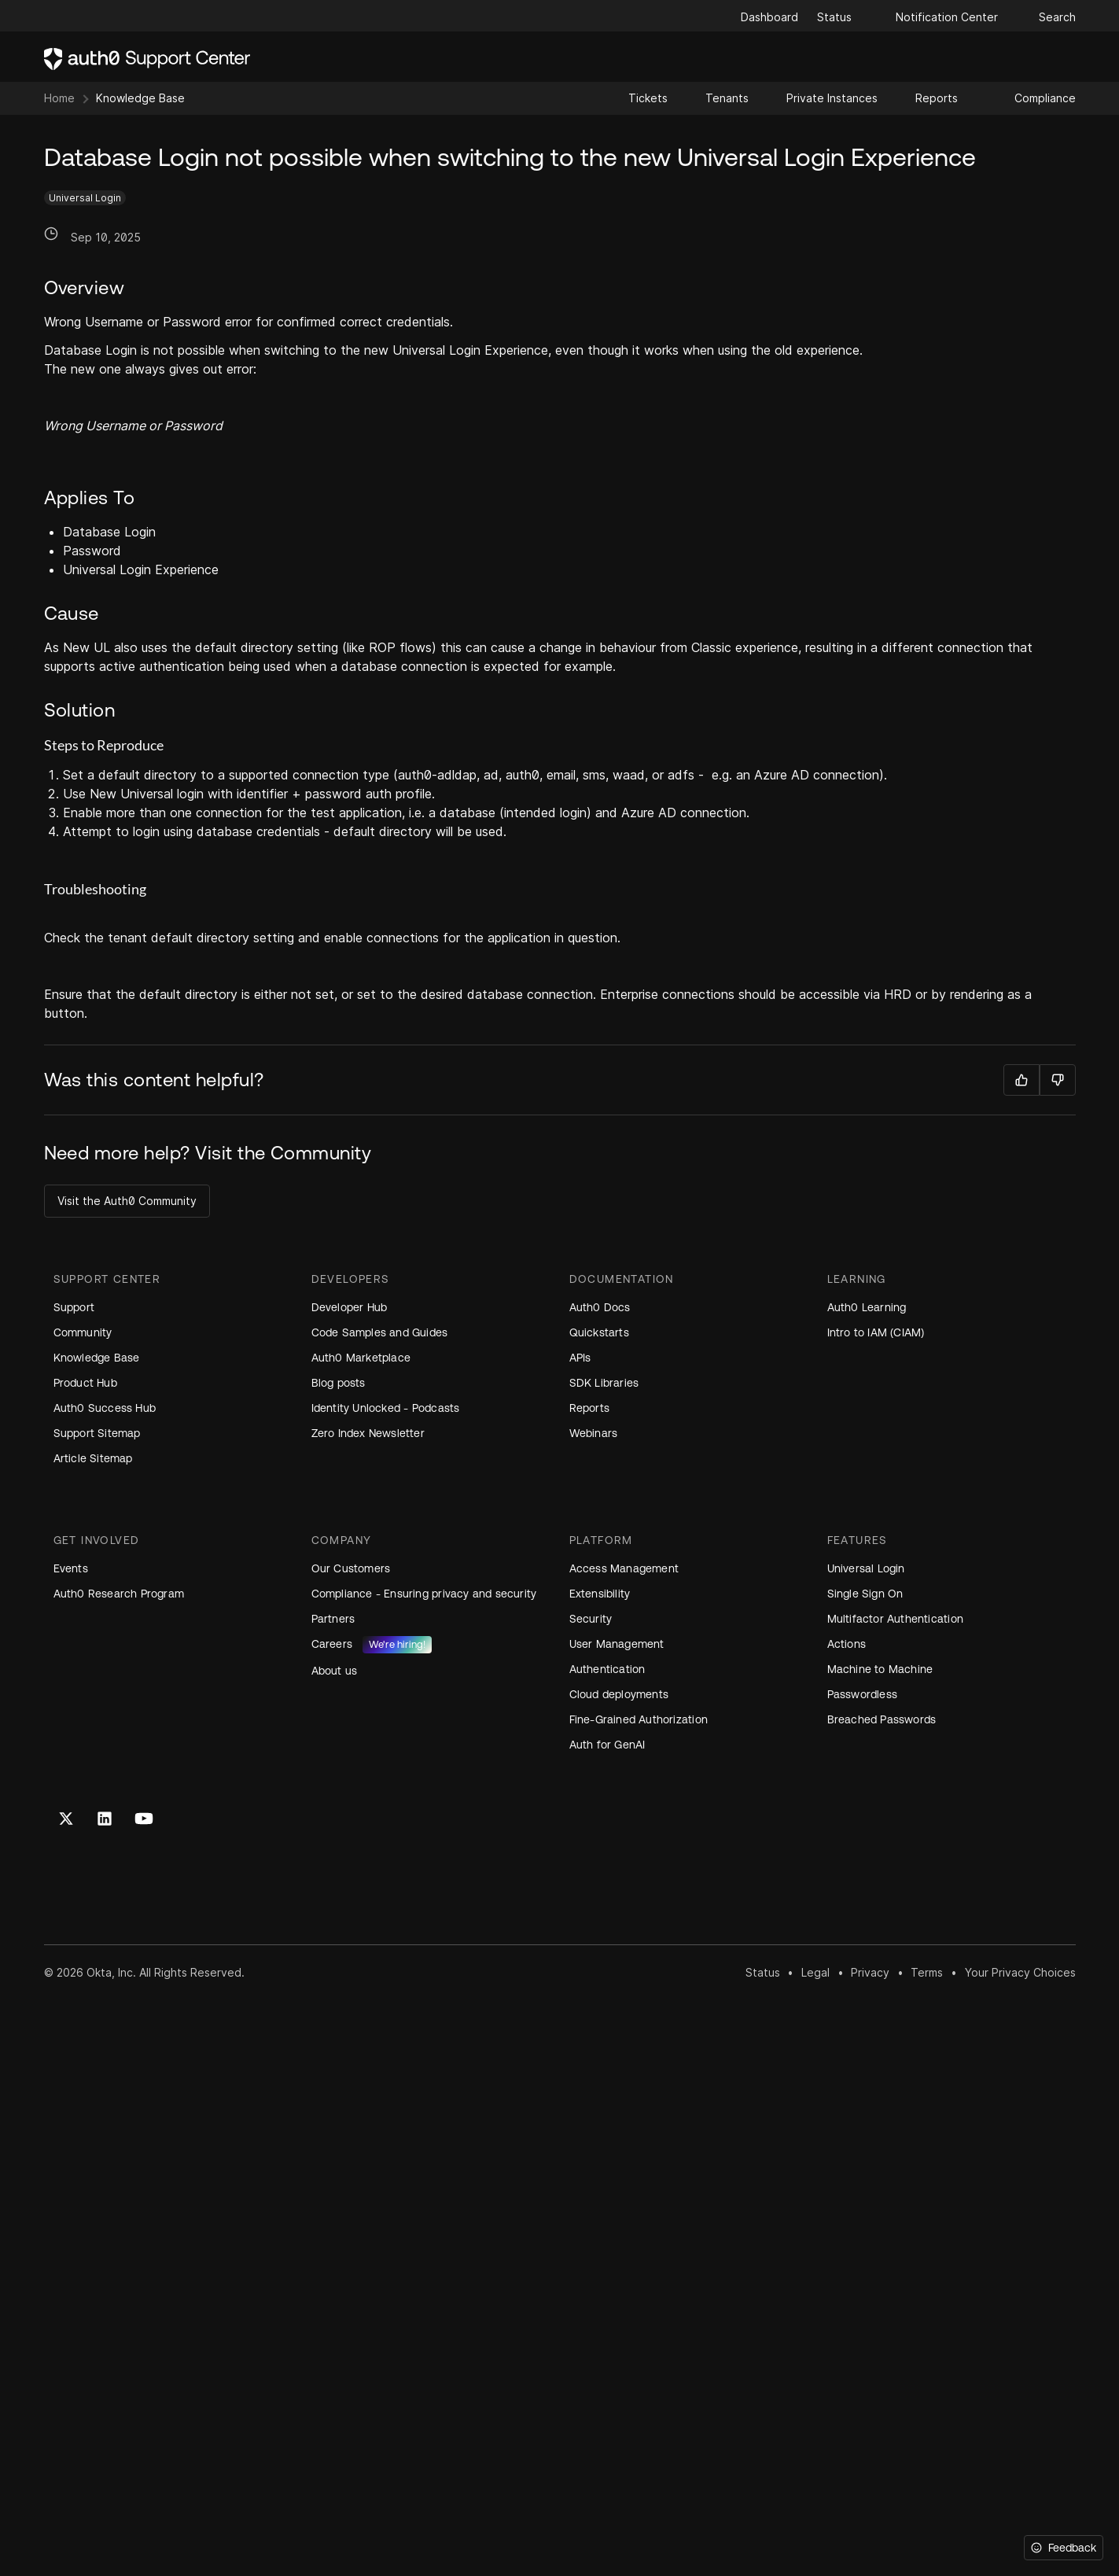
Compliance (1045, 98)
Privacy (870, 1972)
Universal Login (85, 198)
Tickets (648, 98)
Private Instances (832, 98)
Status (762, 1972)
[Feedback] (1063, 2547)
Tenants (727, 98)
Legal (815, 1972)
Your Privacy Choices (1020, 1972)
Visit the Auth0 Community (127, 1200)
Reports (936, 98)
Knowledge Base (140, 98)
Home (59, 98)
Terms (927, 1972)
